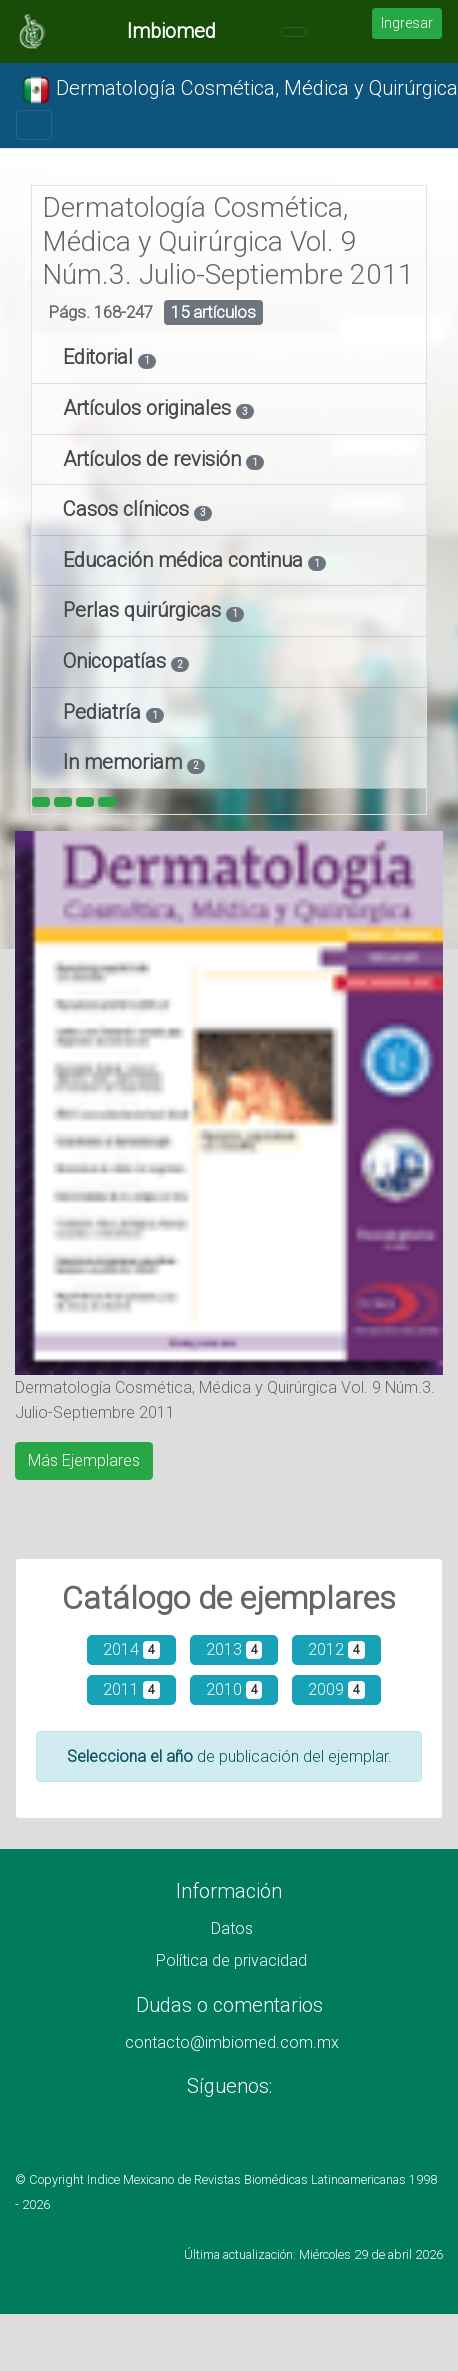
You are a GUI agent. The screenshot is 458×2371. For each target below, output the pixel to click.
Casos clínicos (128, 509)
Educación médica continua (185, 560)
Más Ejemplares (84, 1460)
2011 (131, 1689)
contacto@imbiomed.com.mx (232, 2042)
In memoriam (125, 762)
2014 (131, 1649)
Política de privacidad (231, 1960)
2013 (234, 1649)
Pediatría (104, 712)
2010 (234, 1689)
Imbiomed (171, 31)
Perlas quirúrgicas (144, 610)
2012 (336, 1649)
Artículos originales (149, 408)
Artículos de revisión (154, 459)
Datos (232, 1928)
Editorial (100, 357)
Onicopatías (117, 661)
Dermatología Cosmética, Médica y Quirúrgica (239, 90)
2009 (336, 1689)
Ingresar (407, 23)
